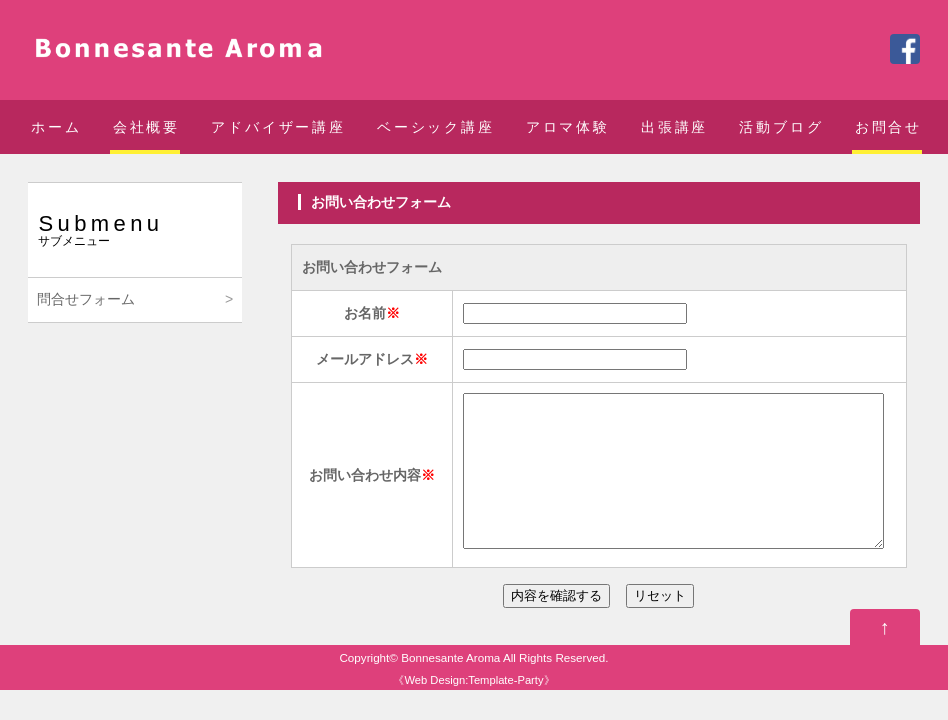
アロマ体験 (568, 127)
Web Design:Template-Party (473, 710)
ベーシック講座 (436, 127)
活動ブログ (781, 127)
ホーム (56, 127)
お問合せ (888, 127)
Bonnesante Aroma (450, 687)
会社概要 (146, 127)
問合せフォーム (86, 299)
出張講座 (674, 127)
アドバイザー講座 (278, 127)
